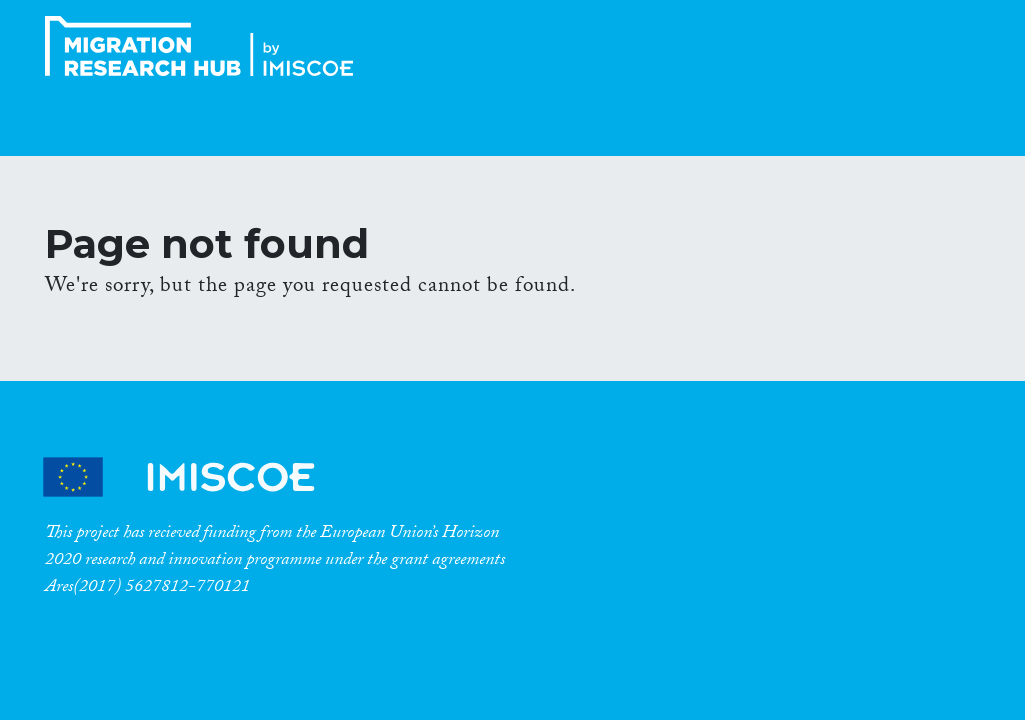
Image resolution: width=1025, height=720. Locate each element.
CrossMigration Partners (196, 477)
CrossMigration (205, 46)
